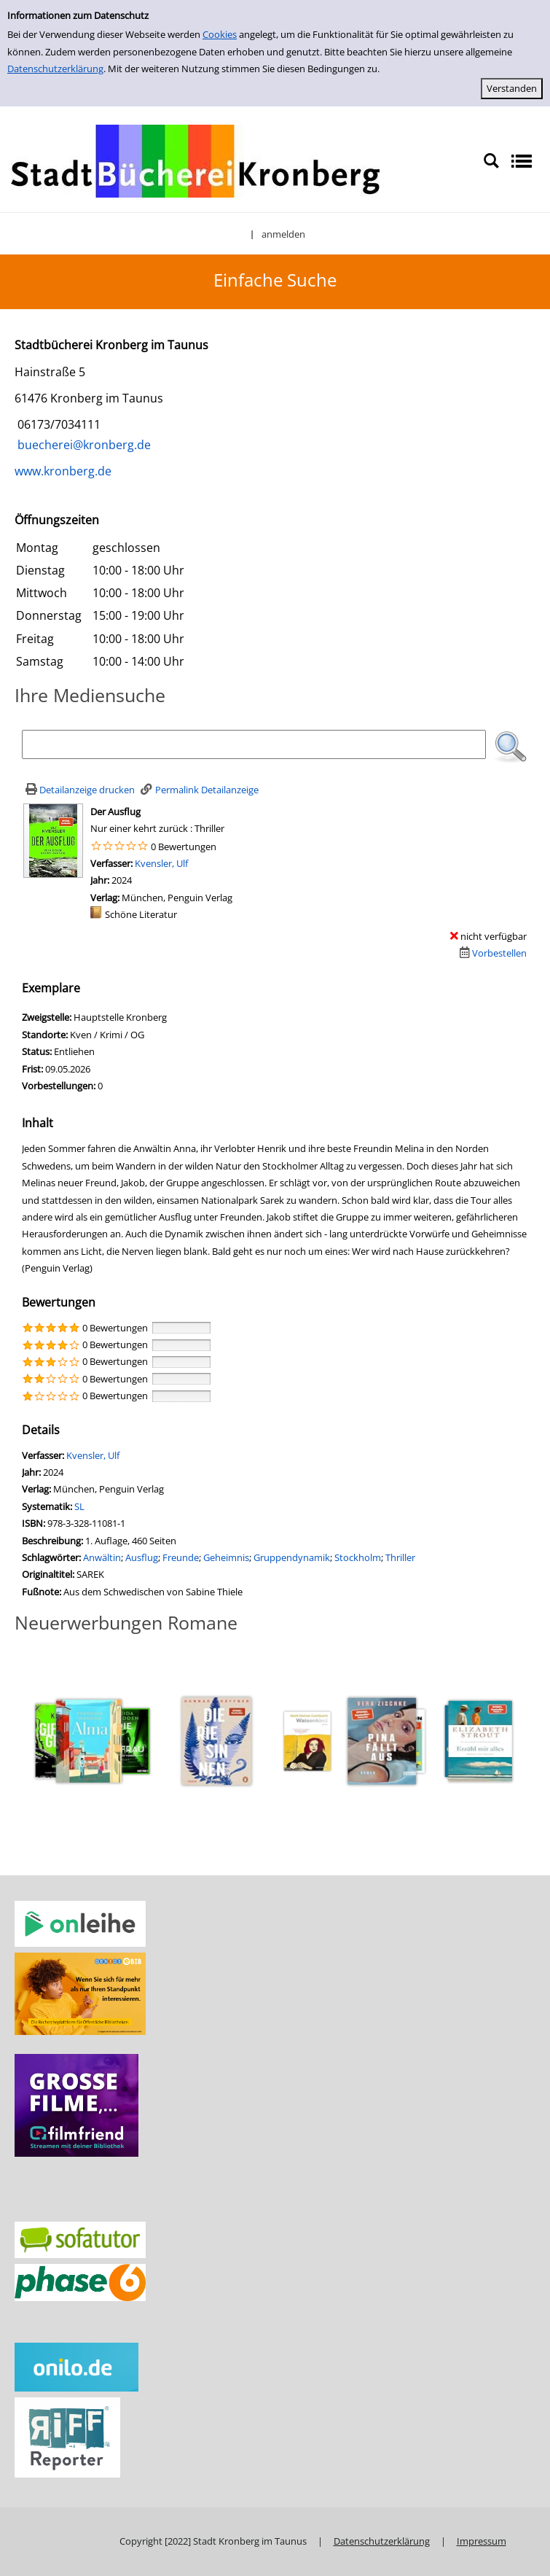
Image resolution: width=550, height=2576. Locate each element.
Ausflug (141, 1557)
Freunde (180, 1557)
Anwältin (102, 1557)
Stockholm (357, 1557)
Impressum (481, 2541)
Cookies (220, 34)
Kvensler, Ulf (161, 863)
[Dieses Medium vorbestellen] (491, 953)
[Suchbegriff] (254, 744)
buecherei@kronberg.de (83, 445)
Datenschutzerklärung (55, 68)
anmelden (283, 234)
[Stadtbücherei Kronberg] (195, 159)
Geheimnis (226, 1557)
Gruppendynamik (292, 1557)
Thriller (400, 1557)
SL (79, 1506)
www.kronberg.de (63, 471)
